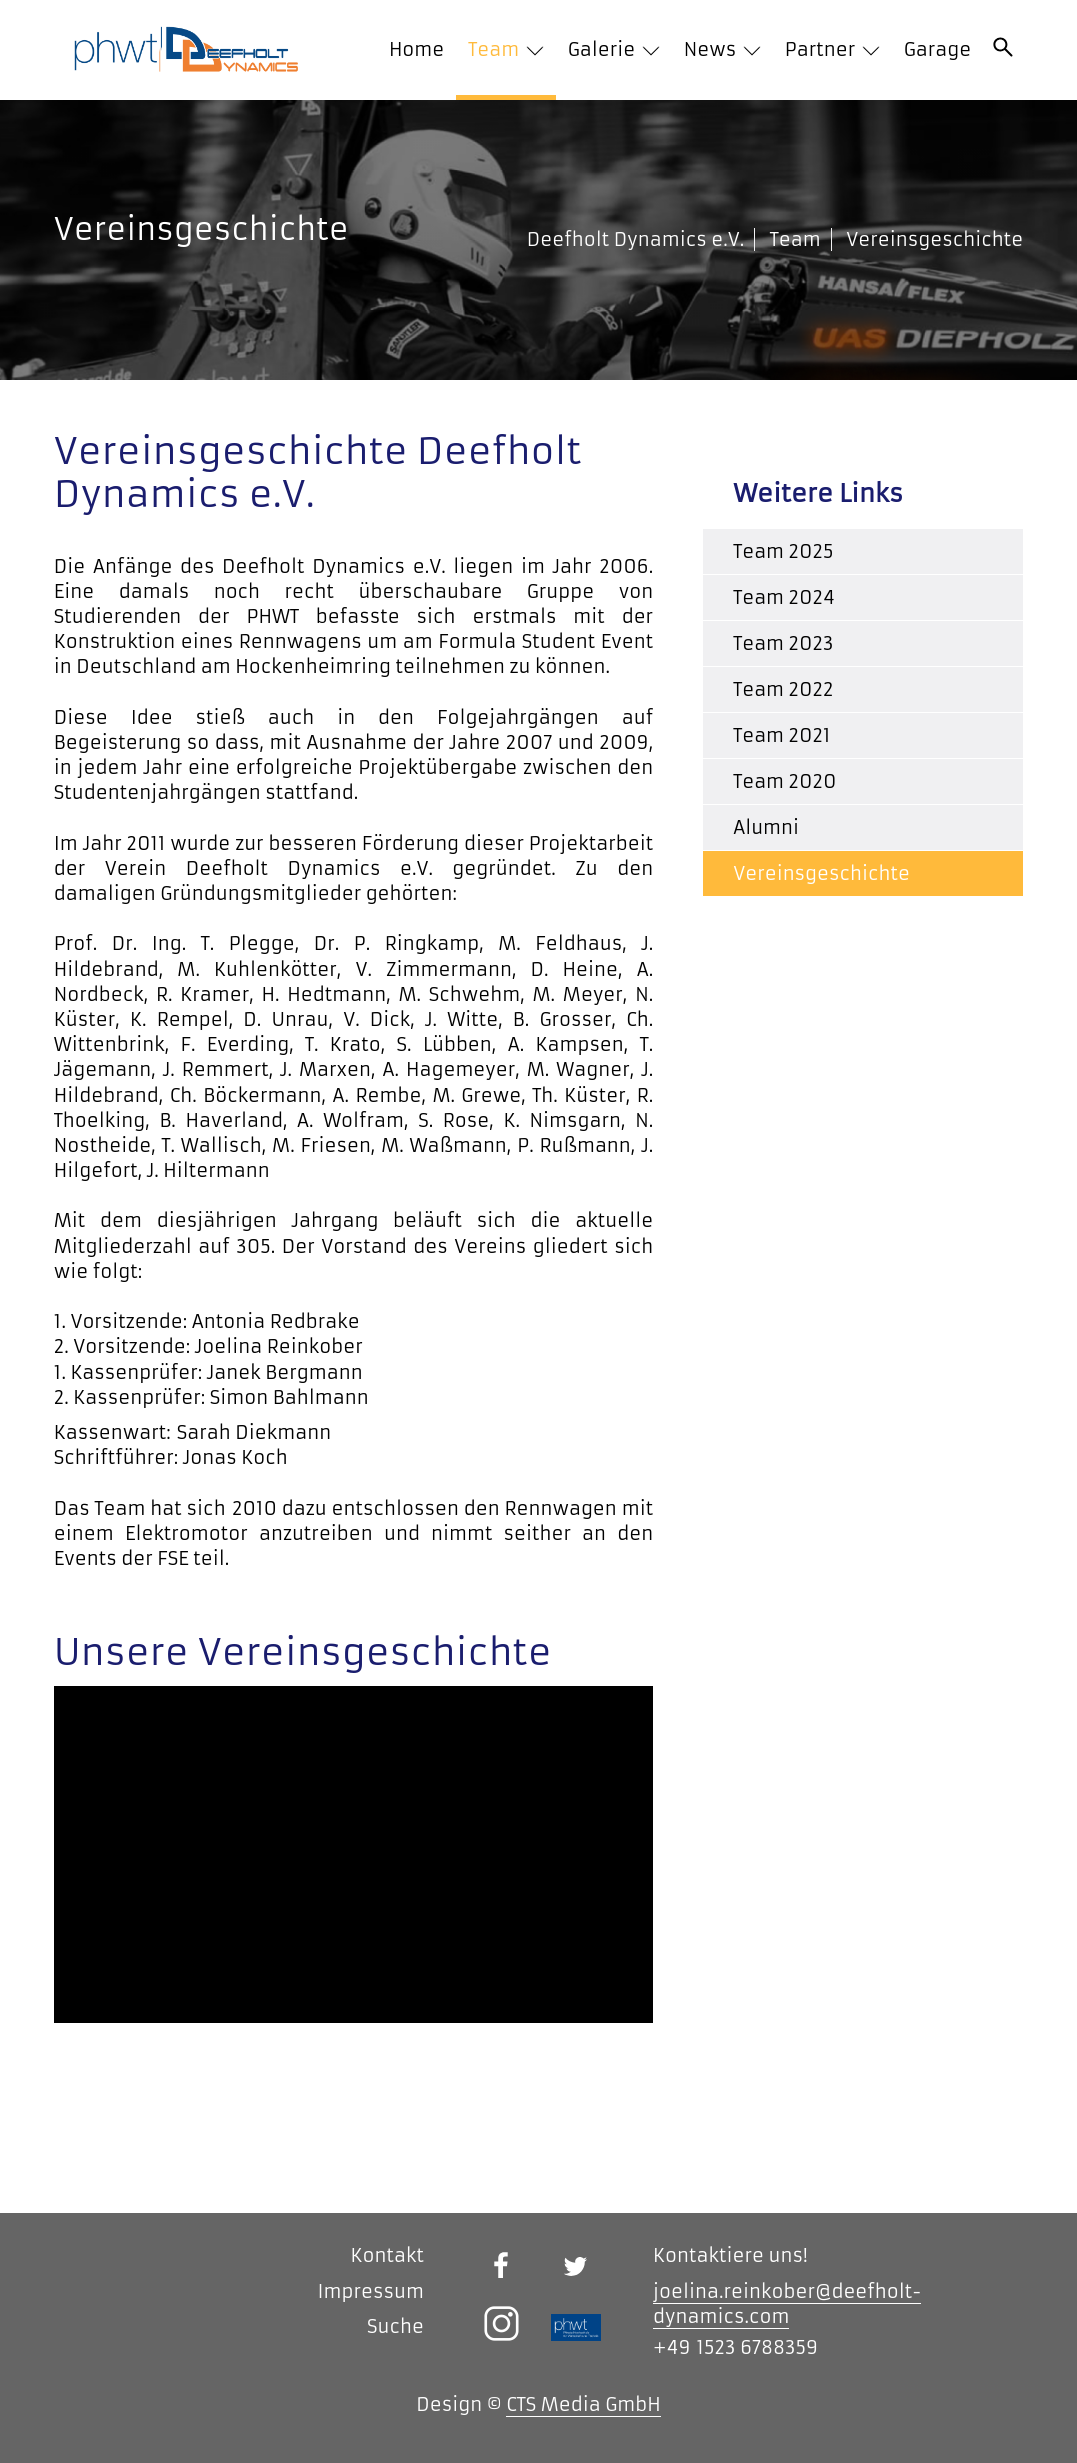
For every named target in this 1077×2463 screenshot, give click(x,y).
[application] (353, 1854)
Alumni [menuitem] (766, 827)
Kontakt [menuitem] (387, 2255)
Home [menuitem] (416, 49)
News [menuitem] (712, 49)
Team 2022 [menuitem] (783, 689)
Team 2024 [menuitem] (784, 597)
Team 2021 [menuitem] (782, 735)
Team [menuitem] (495, 49)
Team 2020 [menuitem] (784, 781)
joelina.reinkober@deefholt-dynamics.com (787, 2304)
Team (795, 239)
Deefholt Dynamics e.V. (635, 239)
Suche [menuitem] (395, 2326)
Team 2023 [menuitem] (783, 643)
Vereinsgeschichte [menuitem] (821, 873)
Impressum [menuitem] (370, 2291)
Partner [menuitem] (822, 49)
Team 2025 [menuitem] (783, 551)
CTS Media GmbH (583, 2404)
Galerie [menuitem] (604, 49)
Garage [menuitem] (937, 49)
